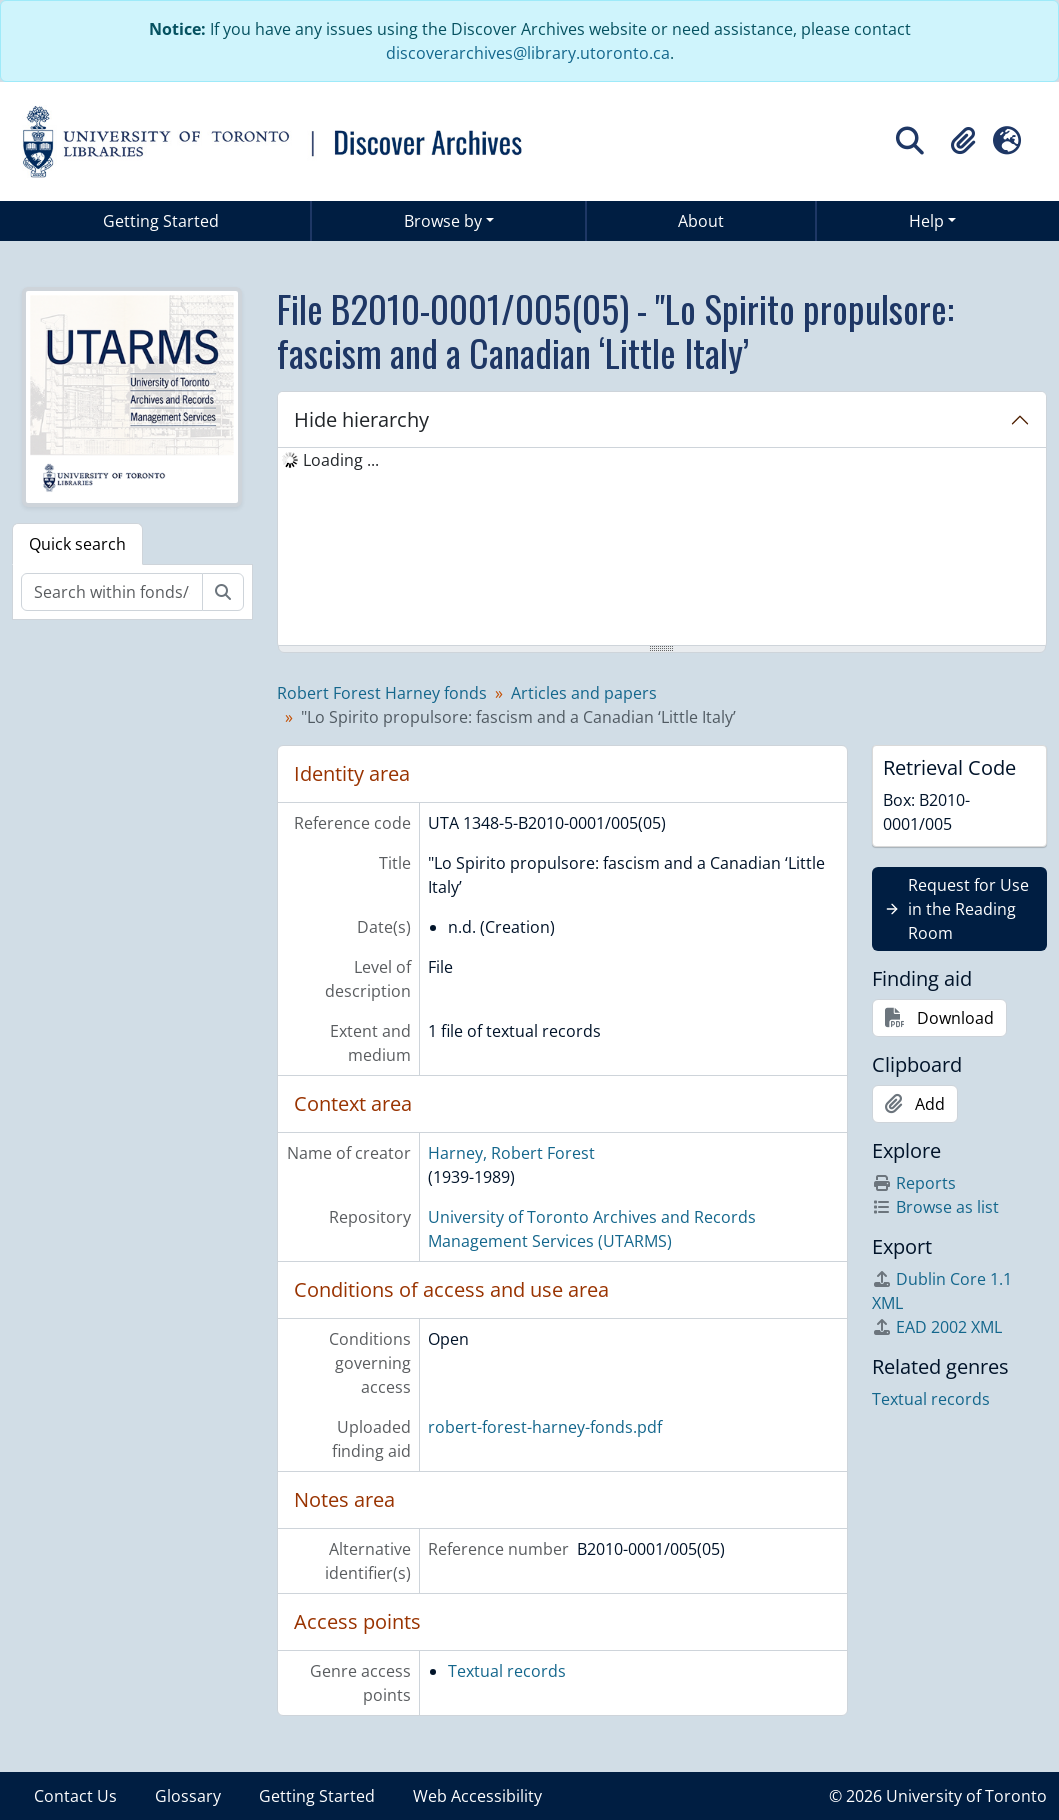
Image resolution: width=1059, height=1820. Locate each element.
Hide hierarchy (361, 419)
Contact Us (75, 1796)
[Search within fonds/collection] (112, 592)
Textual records (507, 1671)
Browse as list (935, 1207)
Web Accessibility (477, 1796)
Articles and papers (584, 693)
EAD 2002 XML (937, 1327)
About (701, 221)
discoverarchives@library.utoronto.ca (528, 53)
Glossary (188, 1796)
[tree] (662, 548)
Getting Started (161, 221)
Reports (914, 1183)
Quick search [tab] (77, 544)
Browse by (443, 221)
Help (926, 221)
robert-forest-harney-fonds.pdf (545, 1427)
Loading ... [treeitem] (341, 460)
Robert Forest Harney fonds (382, 693)
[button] (963, 141)
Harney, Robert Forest (511, 1153)
